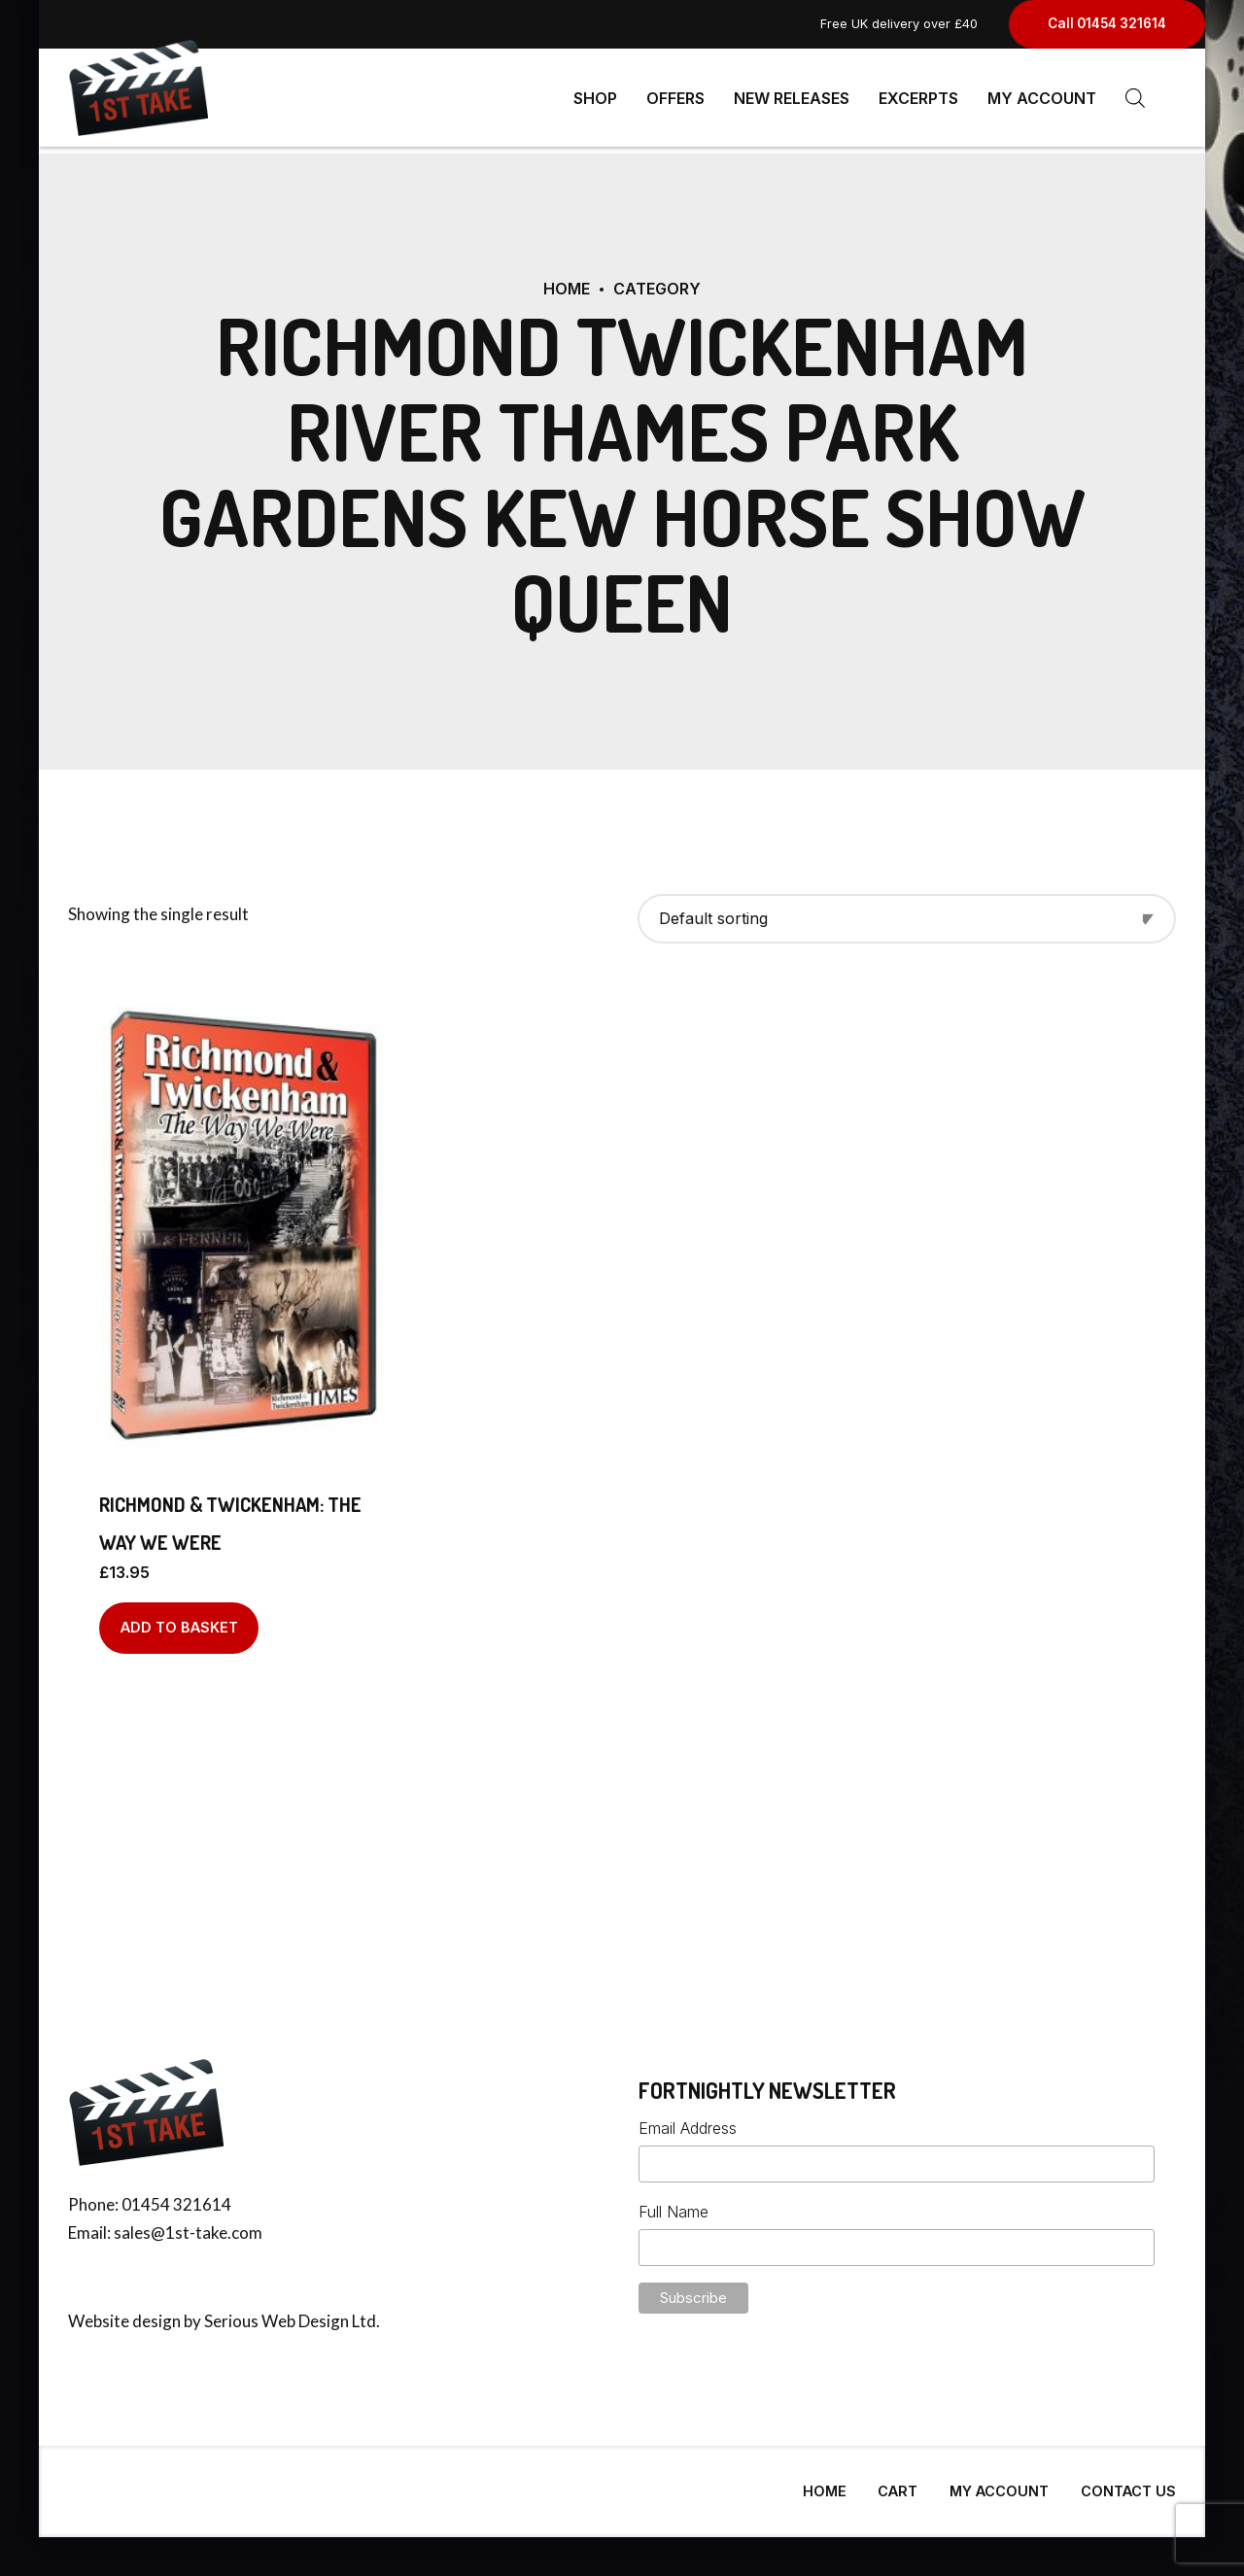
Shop (595, 97)
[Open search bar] (1135, 97)
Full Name (673, 2204)
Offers (675, 97)
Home (566, 281)
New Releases (791, 97)
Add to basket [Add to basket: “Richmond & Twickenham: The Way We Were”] (179, 1619)
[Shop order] (907, 911)
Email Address (688, 2120)
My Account (1041, 97)
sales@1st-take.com (188, 2225)
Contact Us (1128, 2483)
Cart (897, 2483)
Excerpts (918, 97)
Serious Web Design (276, 2313)
